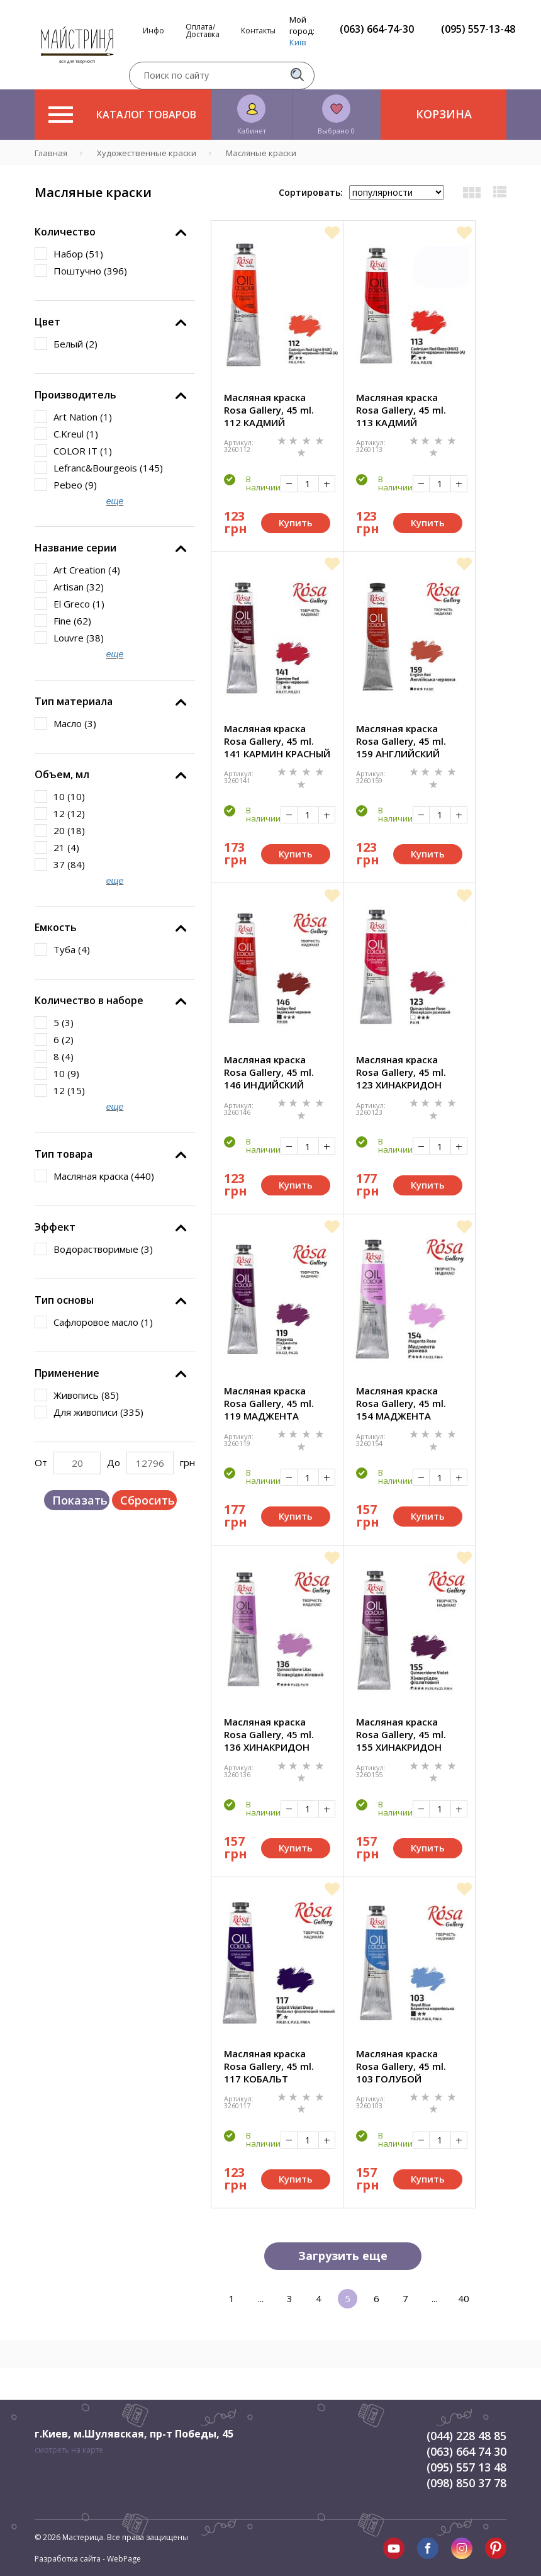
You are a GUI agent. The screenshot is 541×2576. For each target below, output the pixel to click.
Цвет (47, 322)
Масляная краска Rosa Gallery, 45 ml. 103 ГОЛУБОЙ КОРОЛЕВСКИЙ (401, 2066)
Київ (297, 42)
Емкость (56, 927)
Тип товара (63, 1154)
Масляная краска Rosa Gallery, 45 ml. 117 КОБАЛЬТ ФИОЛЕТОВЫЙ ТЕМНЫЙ (269, 2066)
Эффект (55, 1227)
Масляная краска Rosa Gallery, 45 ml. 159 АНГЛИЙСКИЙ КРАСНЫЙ (401, 741)
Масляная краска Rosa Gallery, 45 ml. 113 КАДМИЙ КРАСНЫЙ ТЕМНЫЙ (401, 410)
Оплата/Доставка (203, 30)
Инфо (153, 31)
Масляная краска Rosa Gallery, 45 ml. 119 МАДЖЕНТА (269, 1403)
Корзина (444, 113)
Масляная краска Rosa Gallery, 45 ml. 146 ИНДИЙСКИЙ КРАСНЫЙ (269, 1072)
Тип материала (74, 701)
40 (463, 2298)
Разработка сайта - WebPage (88, 2558)
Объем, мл (62, 774)
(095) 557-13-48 (478, 29)
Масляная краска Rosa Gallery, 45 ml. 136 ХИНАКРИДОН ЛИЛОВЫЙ (269, 1734)
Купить (296, 522)
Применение (67, 1373)
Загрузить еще (343, 2255)
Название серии (75, 548)
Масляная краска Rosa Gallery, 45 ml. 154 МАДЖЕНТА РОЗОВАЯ (401, 1403)
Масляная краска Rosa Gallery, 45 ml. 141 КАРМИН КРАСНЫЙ (277, 741)
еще (115, 501)
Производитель (75, 395)
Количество (65, 232)
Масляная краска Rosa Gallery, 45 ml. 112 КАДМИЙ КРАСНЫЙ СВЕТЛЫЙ (270, 410)
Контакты (258, 31)
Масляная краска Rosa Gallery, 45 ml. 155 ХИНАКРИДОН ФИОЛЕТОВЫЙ (401, 1734)
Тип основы (64, 1300)
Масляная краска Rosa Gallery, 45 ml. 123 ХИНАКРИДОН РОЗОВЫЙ (401, 1072)
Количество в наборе (89, 1000)
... (261, 2298)
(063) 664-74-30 (377, 29)
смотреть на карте (69, 2449)
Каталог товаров (122, 114)
